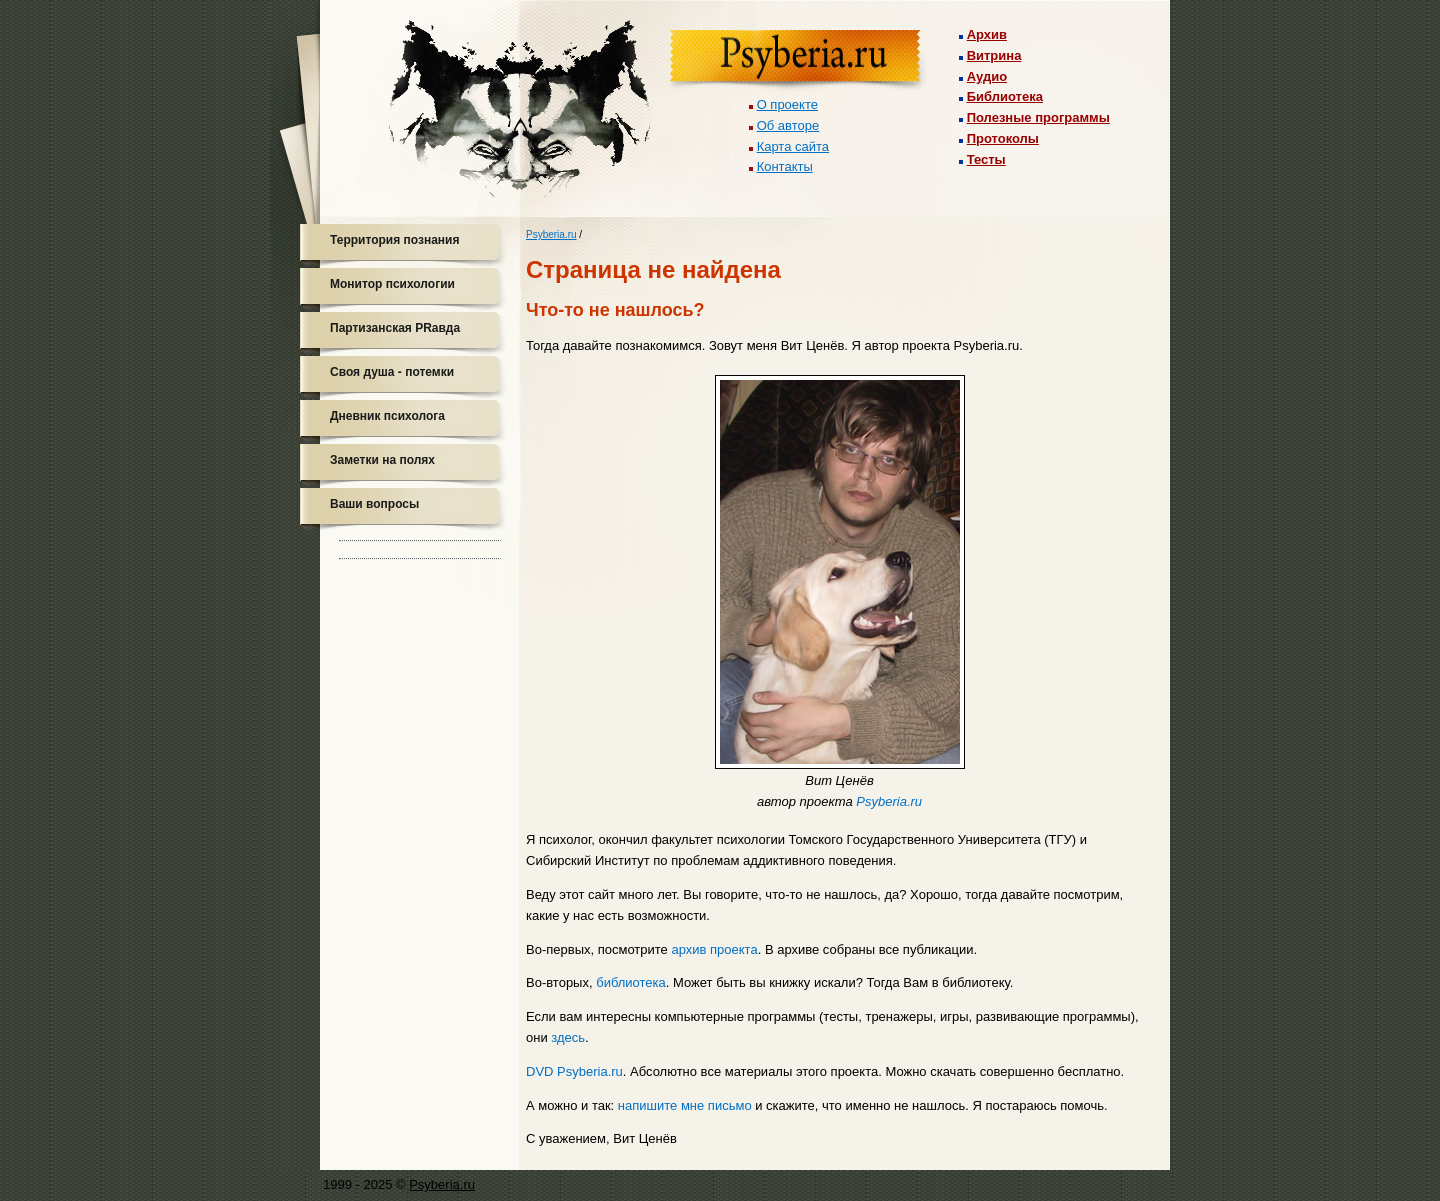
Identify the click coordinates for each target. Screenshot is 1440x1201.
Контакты (785, 166)
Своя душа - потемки (392, 372)
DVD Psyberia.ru (574, 1071)
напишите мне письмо (685, 1105)
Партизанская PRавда (395, 328)
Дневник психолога (387, 416)
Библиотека (1005, 96)
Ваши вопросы (374, 504)
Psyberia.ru (551, 234)
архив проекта (714, 949)
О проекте (787, 104)
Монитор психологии (392, 284)
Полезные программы (1038, 117)
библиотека (631, 982)
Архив (987, 34)
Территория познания (394, 240)
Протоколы (1003, 138)
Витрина (994, 55)
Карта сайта (793, 146)
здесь (568, 1037)
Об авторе (788, 125)
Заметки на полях (382, 460)
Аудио (987, 76)
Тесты (986, 159)
